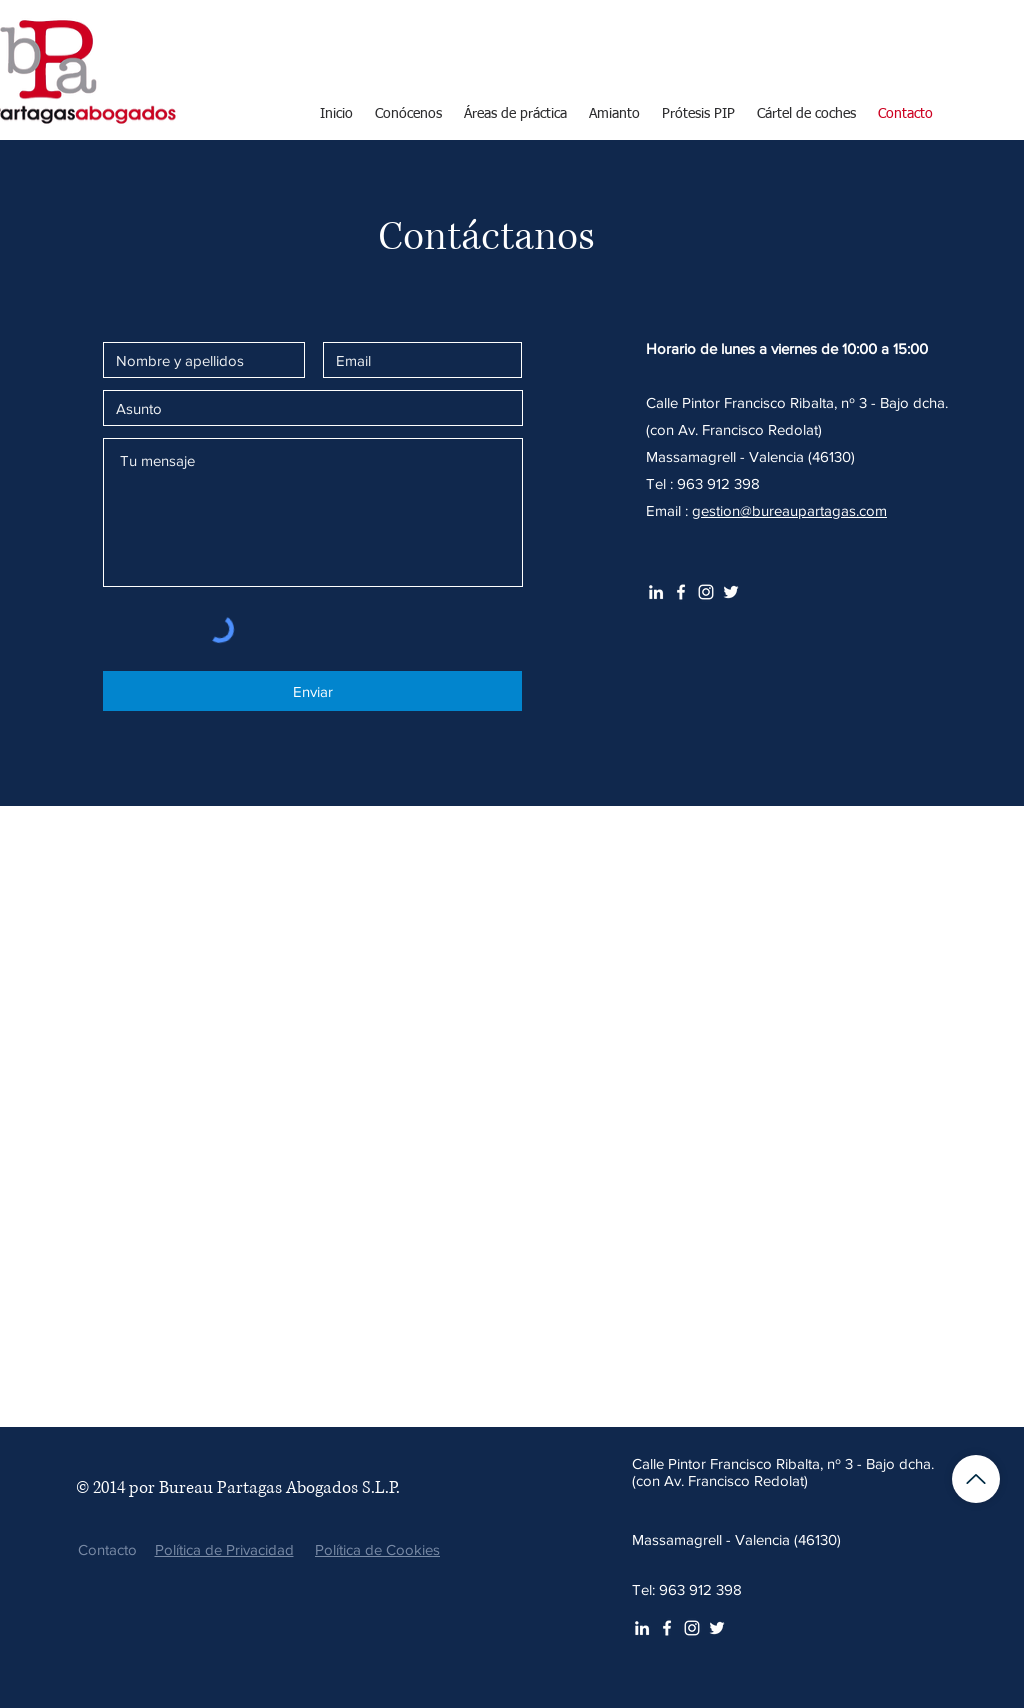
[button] (515, 114)
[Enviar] (312, 691)
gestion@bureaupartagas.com (789, 510)
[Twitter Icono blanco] (731, 592)
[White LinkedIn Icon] (656, 592)
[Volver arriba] (976, 1479)
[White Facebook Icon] (681, 592)
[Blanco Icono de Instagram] (706, 592)
